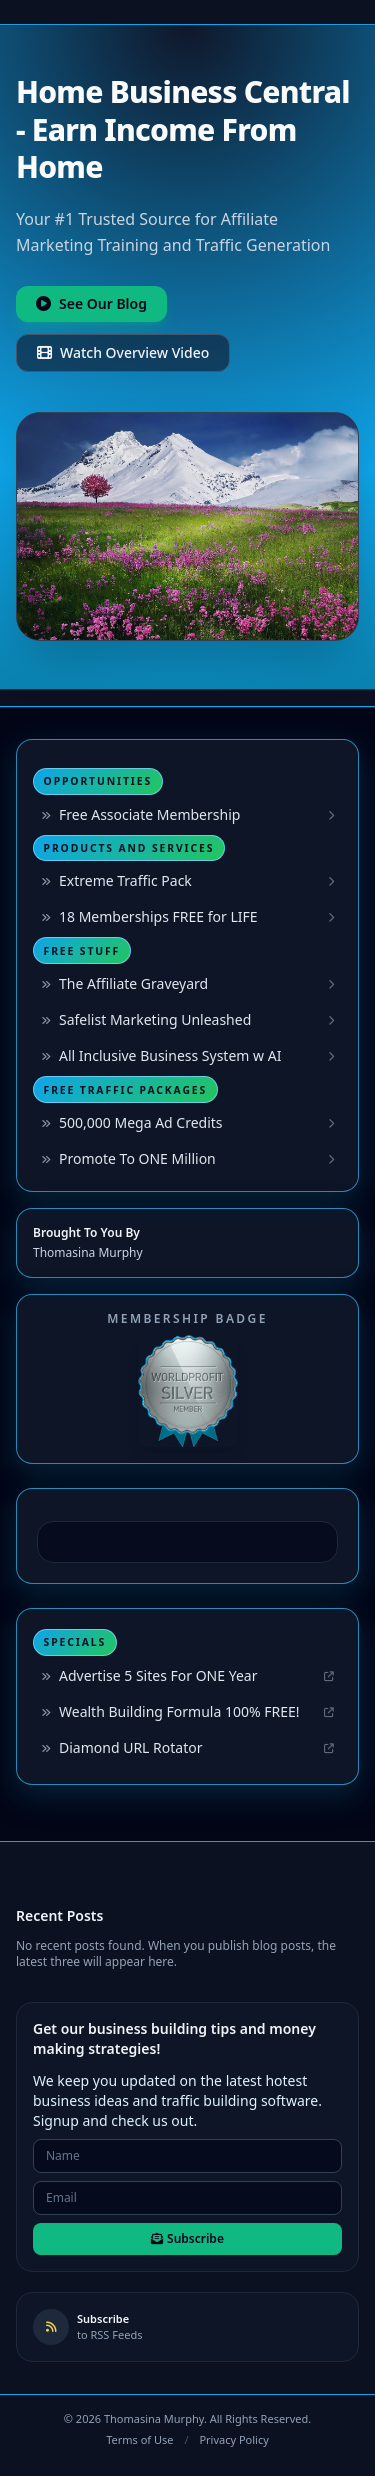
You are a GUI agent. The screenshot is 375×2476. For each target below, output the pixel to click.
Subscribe (187, 2238)
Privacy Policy (233, 2439)
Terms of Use (139, 2439)
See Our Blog (91, 303)
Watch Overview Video (123, 352)
